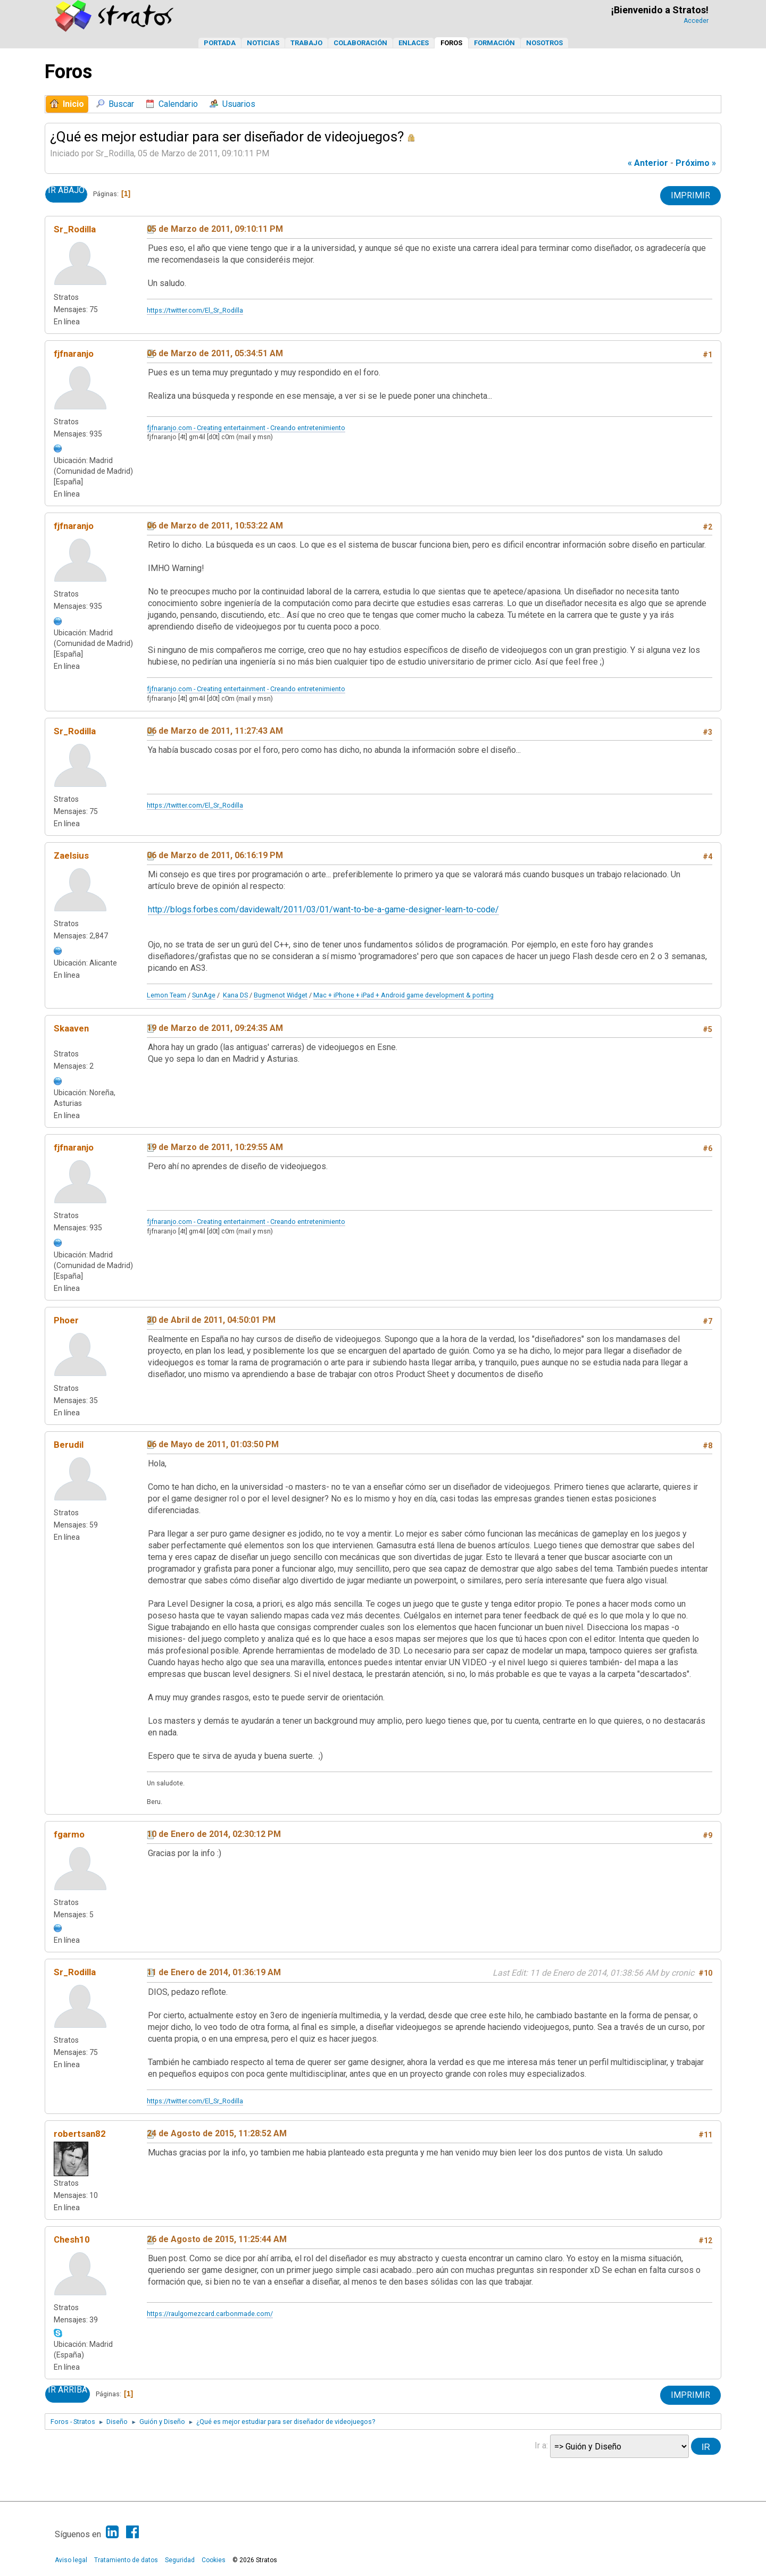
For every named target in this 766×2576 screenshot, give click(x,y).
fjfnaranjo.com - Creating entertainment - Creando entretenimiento (246, 428)
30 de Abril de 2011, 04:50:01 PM (211, 1320)
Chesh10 (72, 2239)
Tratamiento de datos (126, 2560)
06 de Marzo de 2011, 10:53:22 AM (215, 526)
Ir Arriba (67, 2390)
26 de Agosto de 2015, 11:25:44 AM (217, 2239)
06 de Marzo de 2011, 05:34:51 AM (215, 353)
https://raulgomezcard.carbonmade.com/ (210, 2314)
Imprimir (690, 195)
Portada (220, 43)
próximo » (696, 163)
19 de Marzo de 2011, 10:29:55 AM (215, 1147)
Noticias (263, 43)
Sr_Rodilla (75, 229)
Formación (494, 43)
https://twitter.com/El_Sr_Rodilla (195, 310)
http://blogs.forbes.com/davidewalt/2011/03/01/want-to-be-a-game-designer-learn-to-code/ (323, 909)
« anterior (648, 163)
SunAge (203, 995)
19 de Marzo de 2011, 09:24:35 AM (215, 1028)
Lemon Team (166, 995)
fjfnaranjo (74, 353)
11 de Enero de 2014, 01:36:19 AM (214, 1972)
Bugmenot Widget (280, 995)
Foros (451, 43)
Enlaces (413, 43)
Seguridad (180, 2560)
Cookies (214, 2560)
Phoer (66, 1320)
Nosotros (544, 43)
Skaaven (71, 1028)
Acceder (696, 20)
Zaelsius (71, 855)
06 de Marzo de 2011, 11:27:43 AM (215, 731)
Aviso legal (71, 2560)
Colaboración (360, 43)
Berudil (69, 1444)
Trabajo (306, 43)
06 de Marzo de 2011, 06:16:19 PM (215, 855)
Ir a (540, 2445)
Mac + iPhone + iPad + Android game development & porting (403, 995)
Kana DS (235, 995)
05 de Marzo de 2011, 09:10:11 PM (215, 229)
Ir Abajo (66, 190)
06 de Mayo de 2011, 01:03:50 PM (213, 1444)
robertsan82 (80, 2133)
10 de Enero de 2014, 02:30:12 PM (214, 1834)
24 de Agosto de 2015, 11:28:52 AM (217, 2133)
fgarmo (69, 1834)
